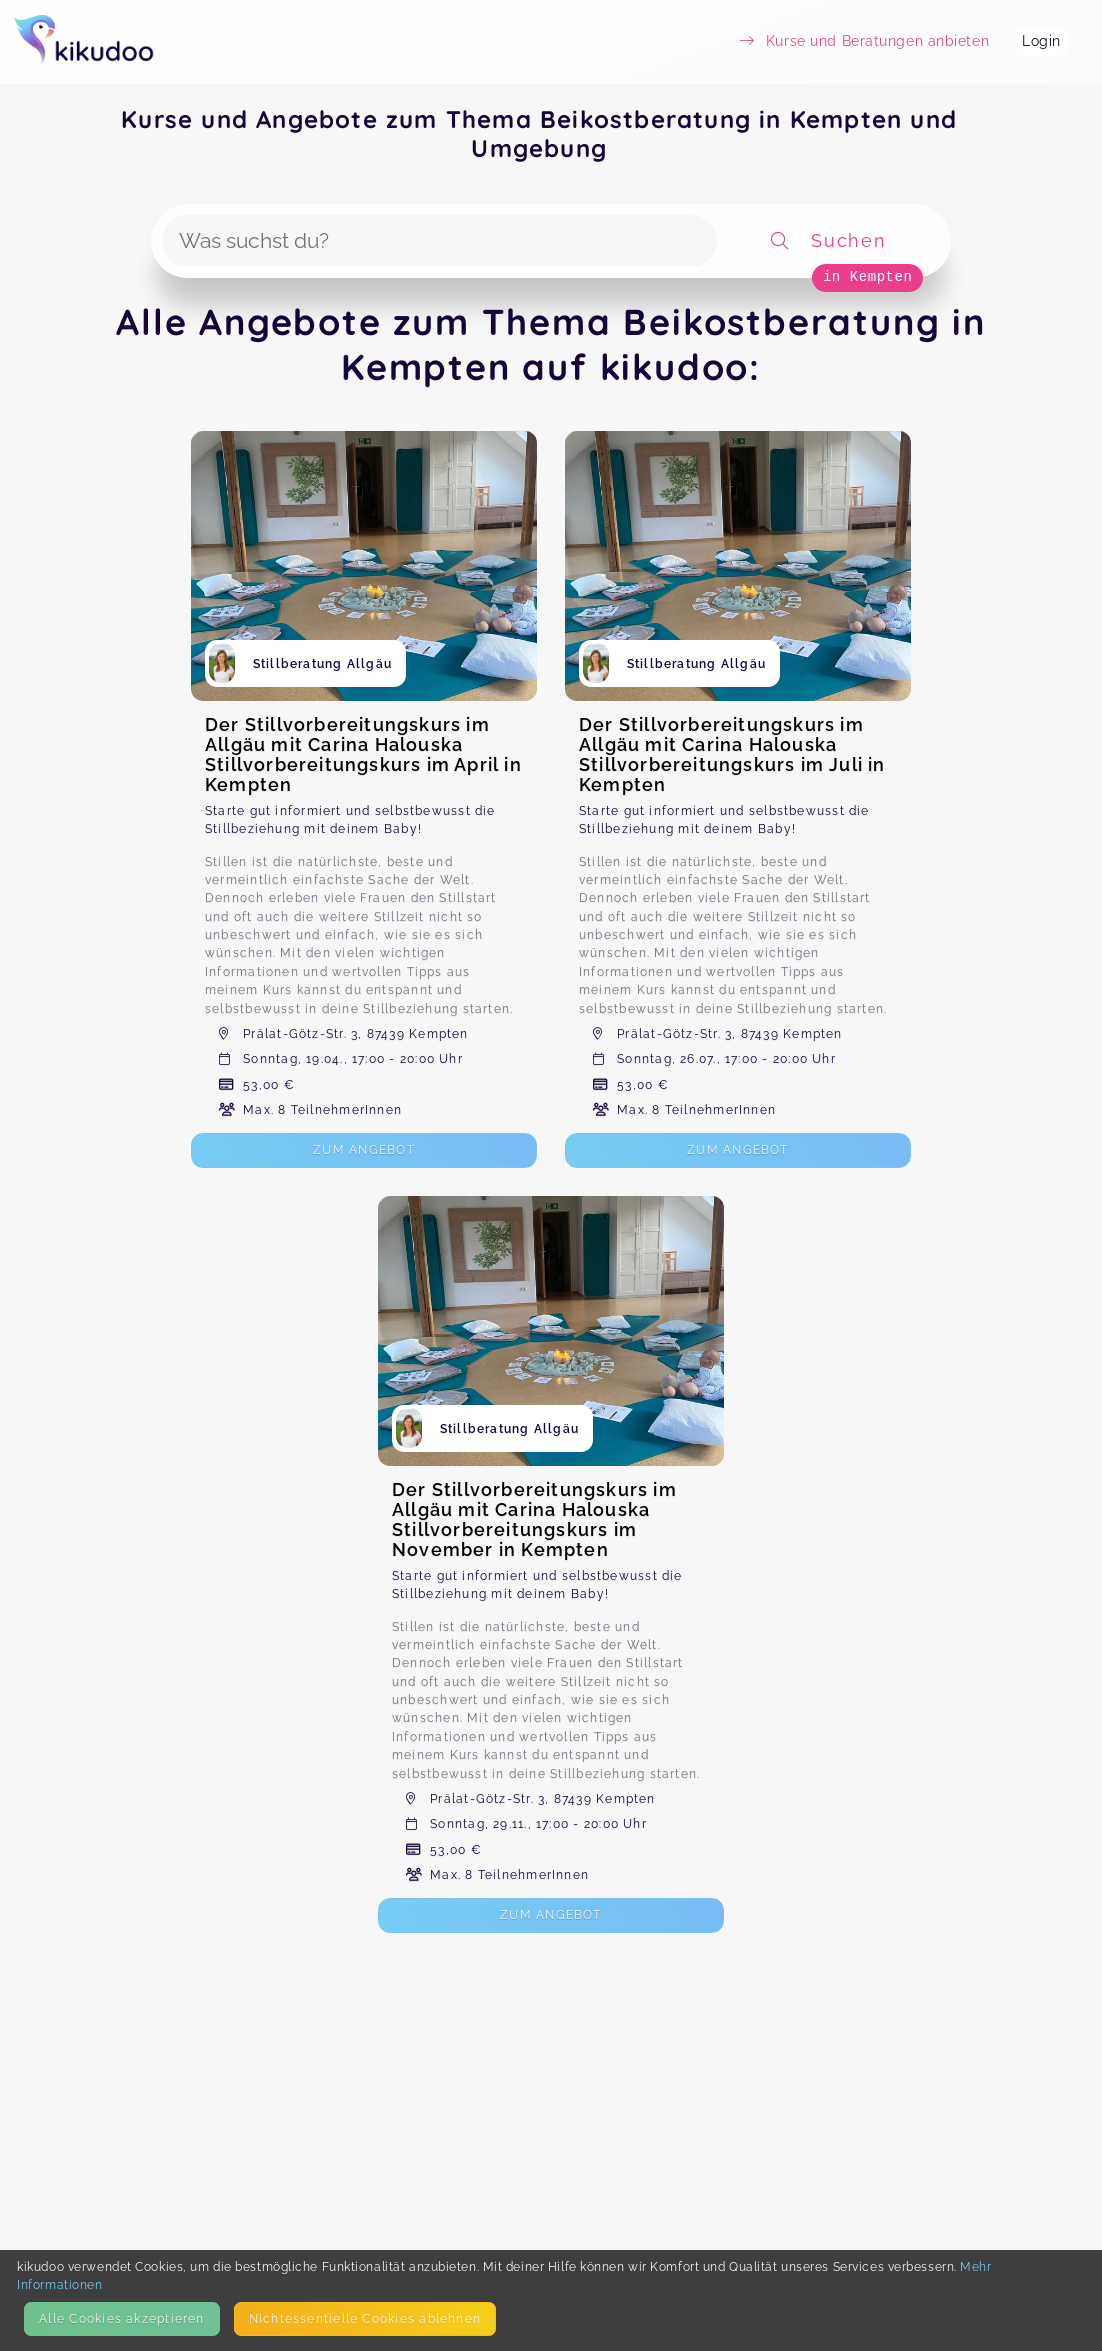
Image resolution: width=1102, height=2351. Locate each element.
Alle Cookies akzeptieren (121, 2318)
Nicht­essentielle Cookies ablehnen (365, 2318)
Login (1041, 41)
